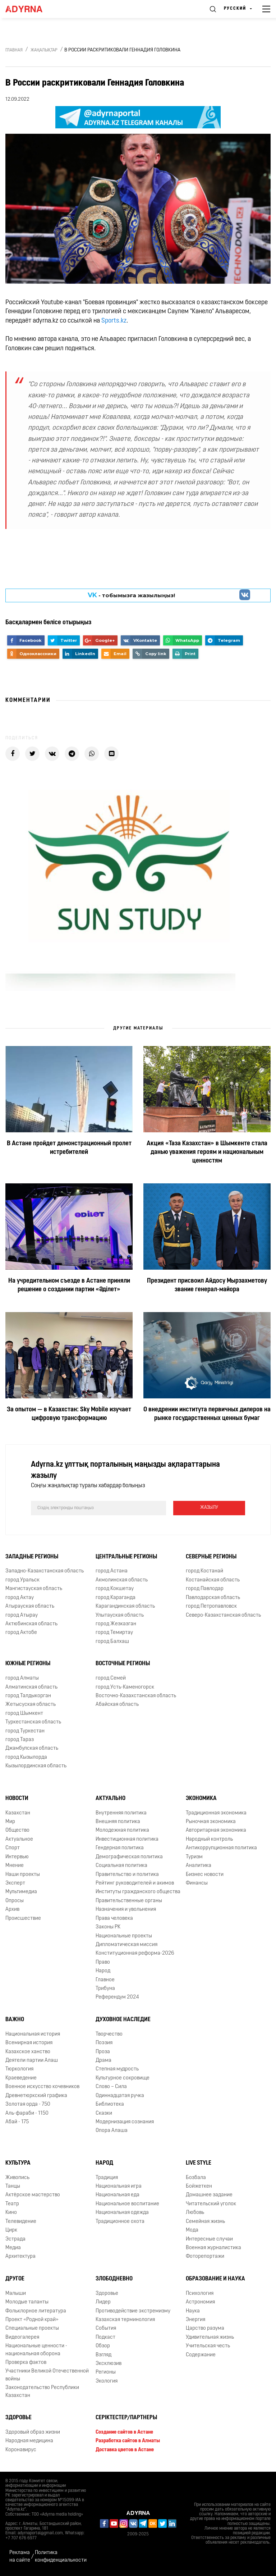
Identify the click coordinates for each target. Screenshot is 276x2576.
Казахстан (17, 1813)
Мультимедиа (21, 1892)
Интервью (17, 1857)
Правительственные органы (129, 1901)
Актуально (110, 1798)
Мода (192, 2230)
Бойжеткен (199, 2186)
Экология (107, 2381)
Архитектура (20, 2256)
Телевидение (20, 2221)
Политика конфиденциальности (61, 2556)
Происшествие (23, 1918)
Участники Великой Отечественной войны (47, 2375)
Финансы (197, 1883)
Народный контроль (209, 1839)
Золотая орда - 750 (27, 2104)
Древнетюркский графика (36, 2095)
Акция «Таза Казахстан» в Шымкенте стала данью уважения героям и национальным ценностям (207, 1152)
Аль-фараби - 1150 (27, 2113)
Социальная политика (121, 1865)
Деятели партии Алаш (31, 2060)
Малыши (15, 2293)
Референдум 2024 (117, 1997)
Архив (12, 1909)
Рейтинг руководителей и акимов (135, 1883)
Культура (18, 2163)
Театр (12, 2204)
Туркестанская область (33, 1722)
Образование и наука (215, 2279)
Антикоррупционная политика (221, 1848)
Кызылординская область (35, 1766)
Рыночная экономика (211, 1821)
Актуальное (19, 1839)
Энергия (195, 2319)
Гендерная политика (120, 1848)
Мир (10, 1821)
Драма (103, 2060)
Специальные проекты (32, 2328)
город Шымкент (24, 1713)
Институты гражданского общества (138, 1892)
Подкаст (105, 2337)
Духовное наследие (123, 2020)
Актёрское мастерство (32, 2195)
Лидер (103, 2302)
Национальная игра (119, 2186)
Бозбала (196, 2177)
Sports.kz (113, 321)
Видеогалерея (22, 2337)
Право (103, 1962)
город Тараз (19, 1740)
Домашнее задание (209, 2195)
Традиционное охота (120, 2221)
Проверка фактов (25, 2362)
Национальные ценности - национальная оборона (36, 2349)
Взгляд (103, 2355)
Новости (16, 1798)
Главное (105, 1980)
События (106, 2328)
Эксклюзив (108, 2363)
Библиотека (110, 2104)
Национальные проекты (124, 1936)
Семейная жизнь (205, 2221)
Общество (17, 1830)
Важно (14, 2020)
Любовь (195, 2212)
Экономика (201, 1798)
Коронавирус (20, 2450)
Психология (199, 2293)
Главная (14, 50)
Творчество (109, 2034)
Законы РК (108, 1927)
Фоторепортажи (205, 2256)
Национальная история (32, 2034)
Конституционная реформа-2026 (135, 1953)
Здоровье (107, 2293)
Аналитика (198, 1865)
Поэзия (104, 2043)
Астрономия (200, 2302)
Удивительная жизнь (210, 2337)
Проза (103, 2052)
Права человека (114, 1918)
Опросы (14, 1901)
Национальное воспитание (127, 2204)
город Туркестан (25, 1731)
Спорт (12, 1848)
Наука (193, 2311)
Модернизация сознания (125, 2122)
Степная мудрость (117, 2069)
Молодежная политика (122, 1830)
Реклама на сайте (19, 2556)
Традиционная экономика (216, 1813)
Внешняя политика (118, 1821)
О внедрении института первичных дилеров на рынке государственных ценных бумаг (207, 1414)
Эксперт (15, 1883)
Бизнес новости (205, 1874)
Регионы (106, 2372)
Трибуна (105, 1988)
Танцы (12, 2186)
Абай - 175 (17, 2122)
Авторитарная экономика (216, 1830)
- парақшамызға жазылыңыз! (131, 595)
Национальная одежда (122, 2212)
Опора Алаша (112, 2130)
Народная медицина (29, 2441)
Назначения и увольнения (126, 1909)
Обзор (103, 2346)
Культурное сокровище (123, 2078)
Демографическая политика (129, 1857)
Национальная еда (117, 2195)
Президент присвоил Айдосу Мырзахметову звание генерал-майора (207, 1285)
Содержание (201, 2355)
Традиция (107, 2177)
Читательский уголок (211, 2204)
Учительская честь (208, 2346)
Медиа (13, 2248)
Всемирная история (28, 2043)
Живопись (17, 2177)
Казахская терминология (125, 2319)
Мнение (14, 1865)
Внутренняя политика (121, 1813)
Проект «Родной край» (32, 2319)
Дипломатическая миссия (126, 1944)
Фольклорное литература (35, 2311)
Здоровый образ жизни (32, 2432)
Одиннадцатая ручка (120, 2095)
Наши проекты (22, 1874)
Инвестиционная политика (127, 1839)
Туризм (194, 1857)
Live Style (198, 2163)
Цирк (11, 2230)
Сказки (104, 2113)
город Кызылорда (26, 1757)
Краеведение (21, 2078)
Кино (11, 2212)
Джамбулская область (31, 1748)
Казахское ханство (27, 2052)
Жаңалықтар (44, 50)
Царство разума (205, 2328)
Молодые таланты (27, 2302)
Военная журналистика (213, 2248)
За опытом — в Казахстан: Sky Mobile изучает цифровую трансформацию (69, 1414)
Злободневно (114, 2279)
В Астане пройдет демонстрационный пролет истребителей (69, 1148)
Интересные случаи (209, 2239)
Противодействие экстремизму (133, 2311)
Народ (103, 1971)
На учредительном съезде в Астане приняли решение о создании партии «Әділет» (69, 1285)
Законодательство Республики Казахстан (42, 2391)
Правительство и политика (127, 1874)
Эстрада (15, 2239)
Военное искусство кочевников (42, 2086)
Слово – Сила (111, 2086)
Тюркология (19, 2069)
